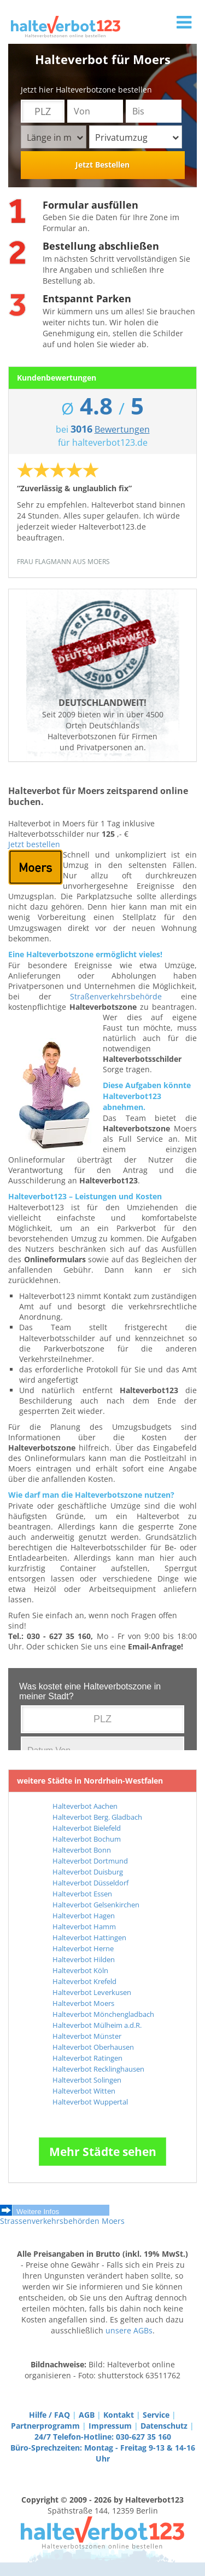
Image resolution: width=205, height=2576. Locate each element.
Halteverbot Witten (83, 2091)
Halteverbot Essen (82, 1894)
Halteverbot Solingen (86, 2080)
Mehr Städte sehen (102, 2151)
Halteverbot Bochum (86, 1839)
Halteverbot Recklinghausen (98, 2069)
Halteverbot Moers (83, 2003)
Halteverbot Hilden (83, 1959)
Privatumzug (137, 137)
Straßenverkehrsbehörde (116, 996)
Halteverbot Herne (83, 1948)
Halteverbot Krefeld (84, 1981)
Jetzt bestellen (34, 844)
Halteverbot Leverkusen (91, 1992)
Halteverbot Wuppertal (90, 2102)
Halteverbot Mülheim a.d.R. (97, 2025)
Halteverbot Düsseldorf (90, 1883)
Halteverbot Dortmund (90, 1861)
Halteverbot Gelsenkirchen (95, 1905)
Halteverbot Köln (80, 1970)
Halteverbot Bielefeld (86, 1828)
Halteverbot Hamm (84, 1926)
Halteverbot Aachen (85, 1806)
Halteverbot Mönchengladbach (103, 2014)
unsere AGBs (129, 2330)
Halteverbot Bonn (81, 1850)
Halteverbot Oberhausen (93, 2047)
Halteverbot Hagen (83, 1916)
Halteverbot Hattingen (89, 1937)
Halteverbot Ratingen (87, 2058)
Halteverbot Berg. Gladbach (97, 1817)
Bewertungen (122, 429)
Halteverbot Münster (86, 2036)
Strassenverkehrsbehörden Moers (62, 2221)
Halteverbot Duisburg (87, 1872)
